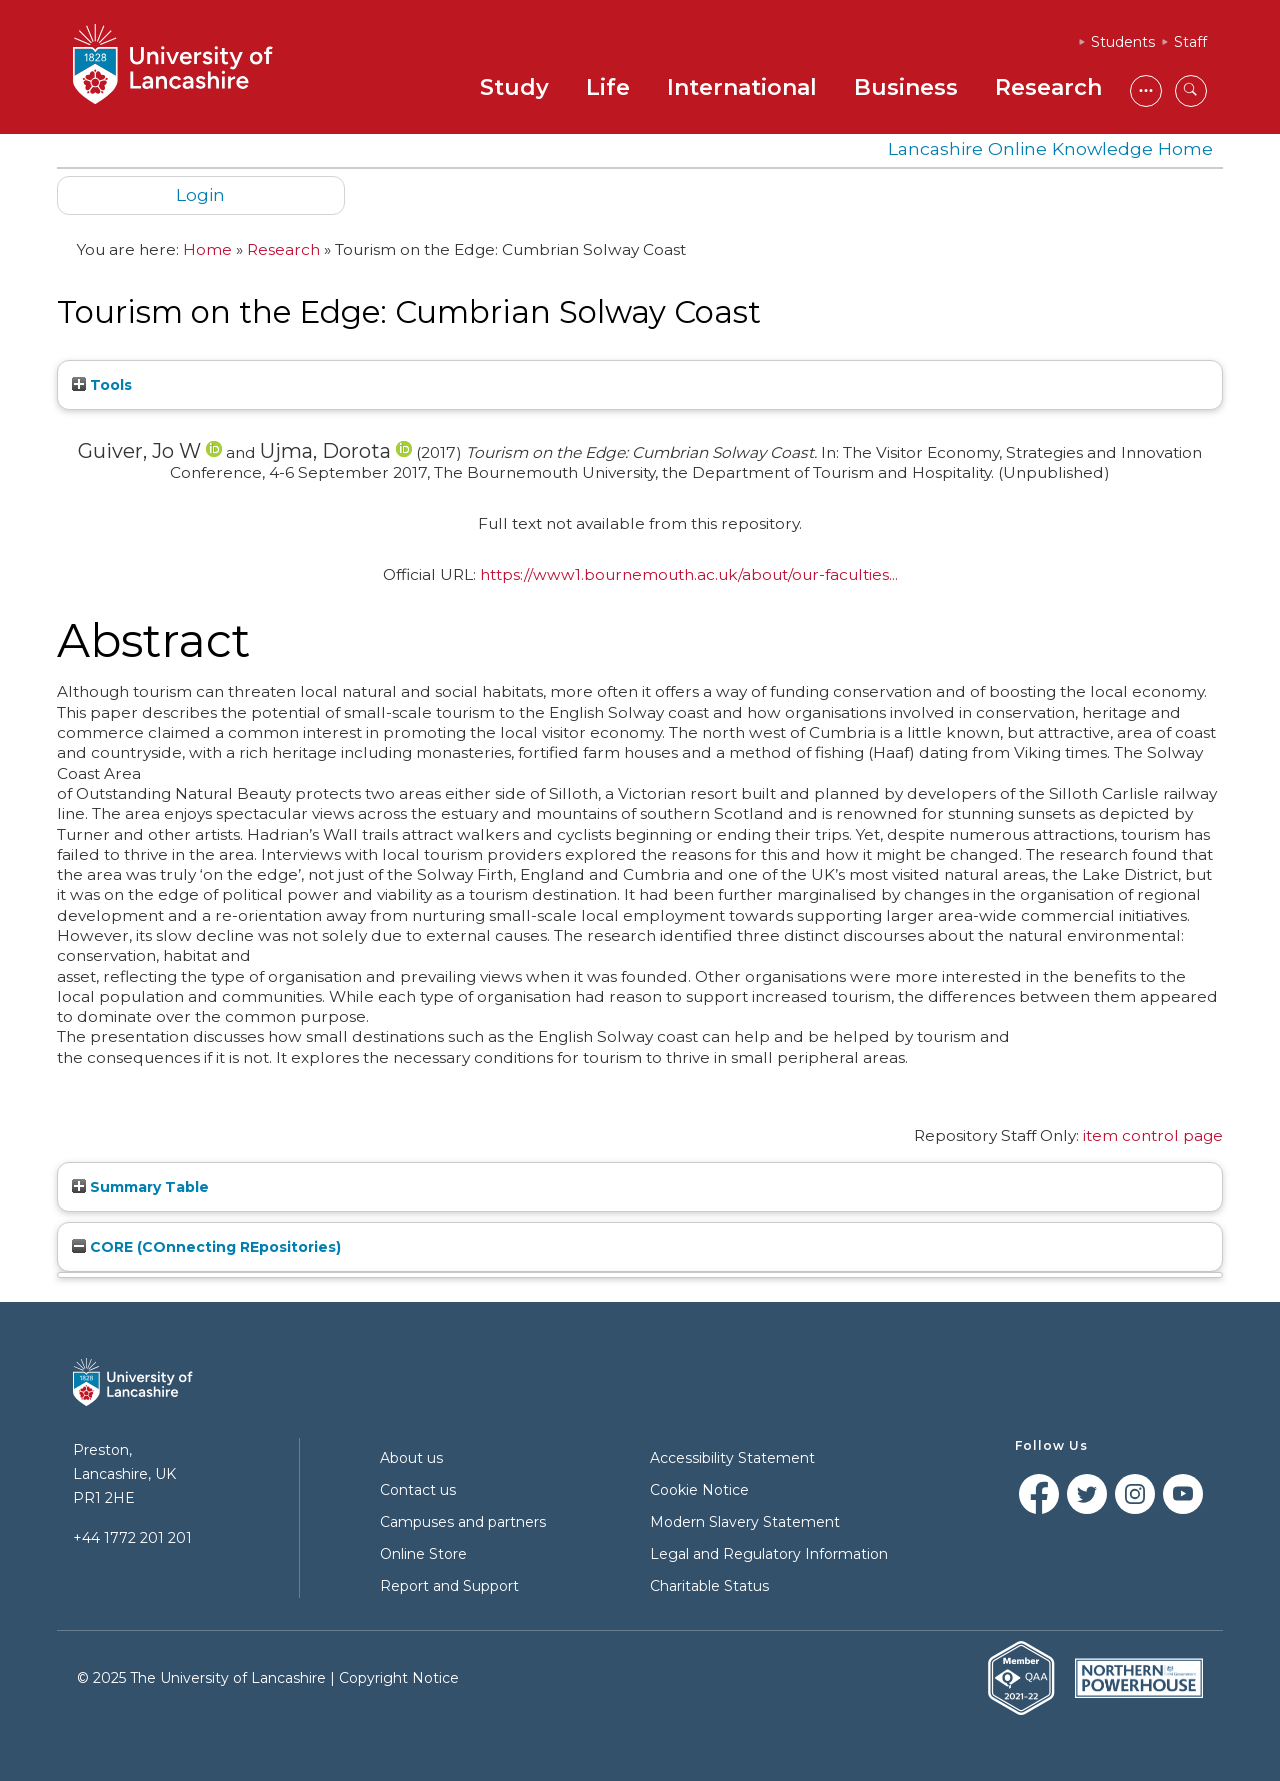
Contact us (418, 1490)
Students (1123, 42)
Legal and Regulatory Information (769, 1554)
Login (200, 194)
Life (608, 87)
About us (411, 1458)
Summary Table (140, 1187)
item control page (1153, 1135)
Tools (102, 385)
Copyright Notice (399, 1678)
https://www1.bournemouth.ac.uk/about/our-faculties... (689, 574)
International (742, 87)
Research (1048, 87)
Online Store (423, 1554)
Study (514, 87)
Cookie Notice (699, 1490)
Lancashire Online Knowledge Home (1050, 148)
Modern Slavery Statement (745, 1522)
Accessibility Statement (732, 1458)
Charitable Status (709, 1586)
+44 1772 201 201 (132, 1538)
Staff (1190, 42)
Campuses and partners (463, 1522)
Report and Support (449, 1586)
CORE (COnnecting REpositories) (206, 1247)
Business (906, 87)
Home (207, 249)
